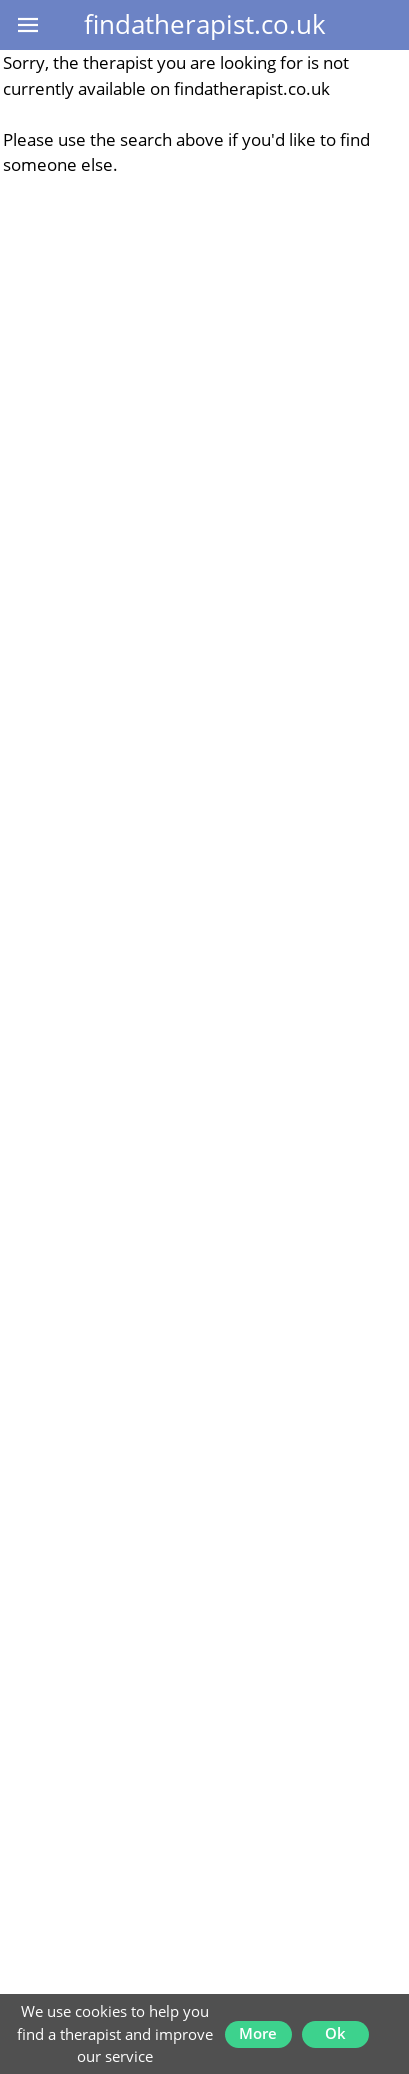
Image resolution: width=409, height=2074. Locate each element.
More (258, 2033)
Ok (335, 2033)
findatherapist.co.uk (205, 24)
